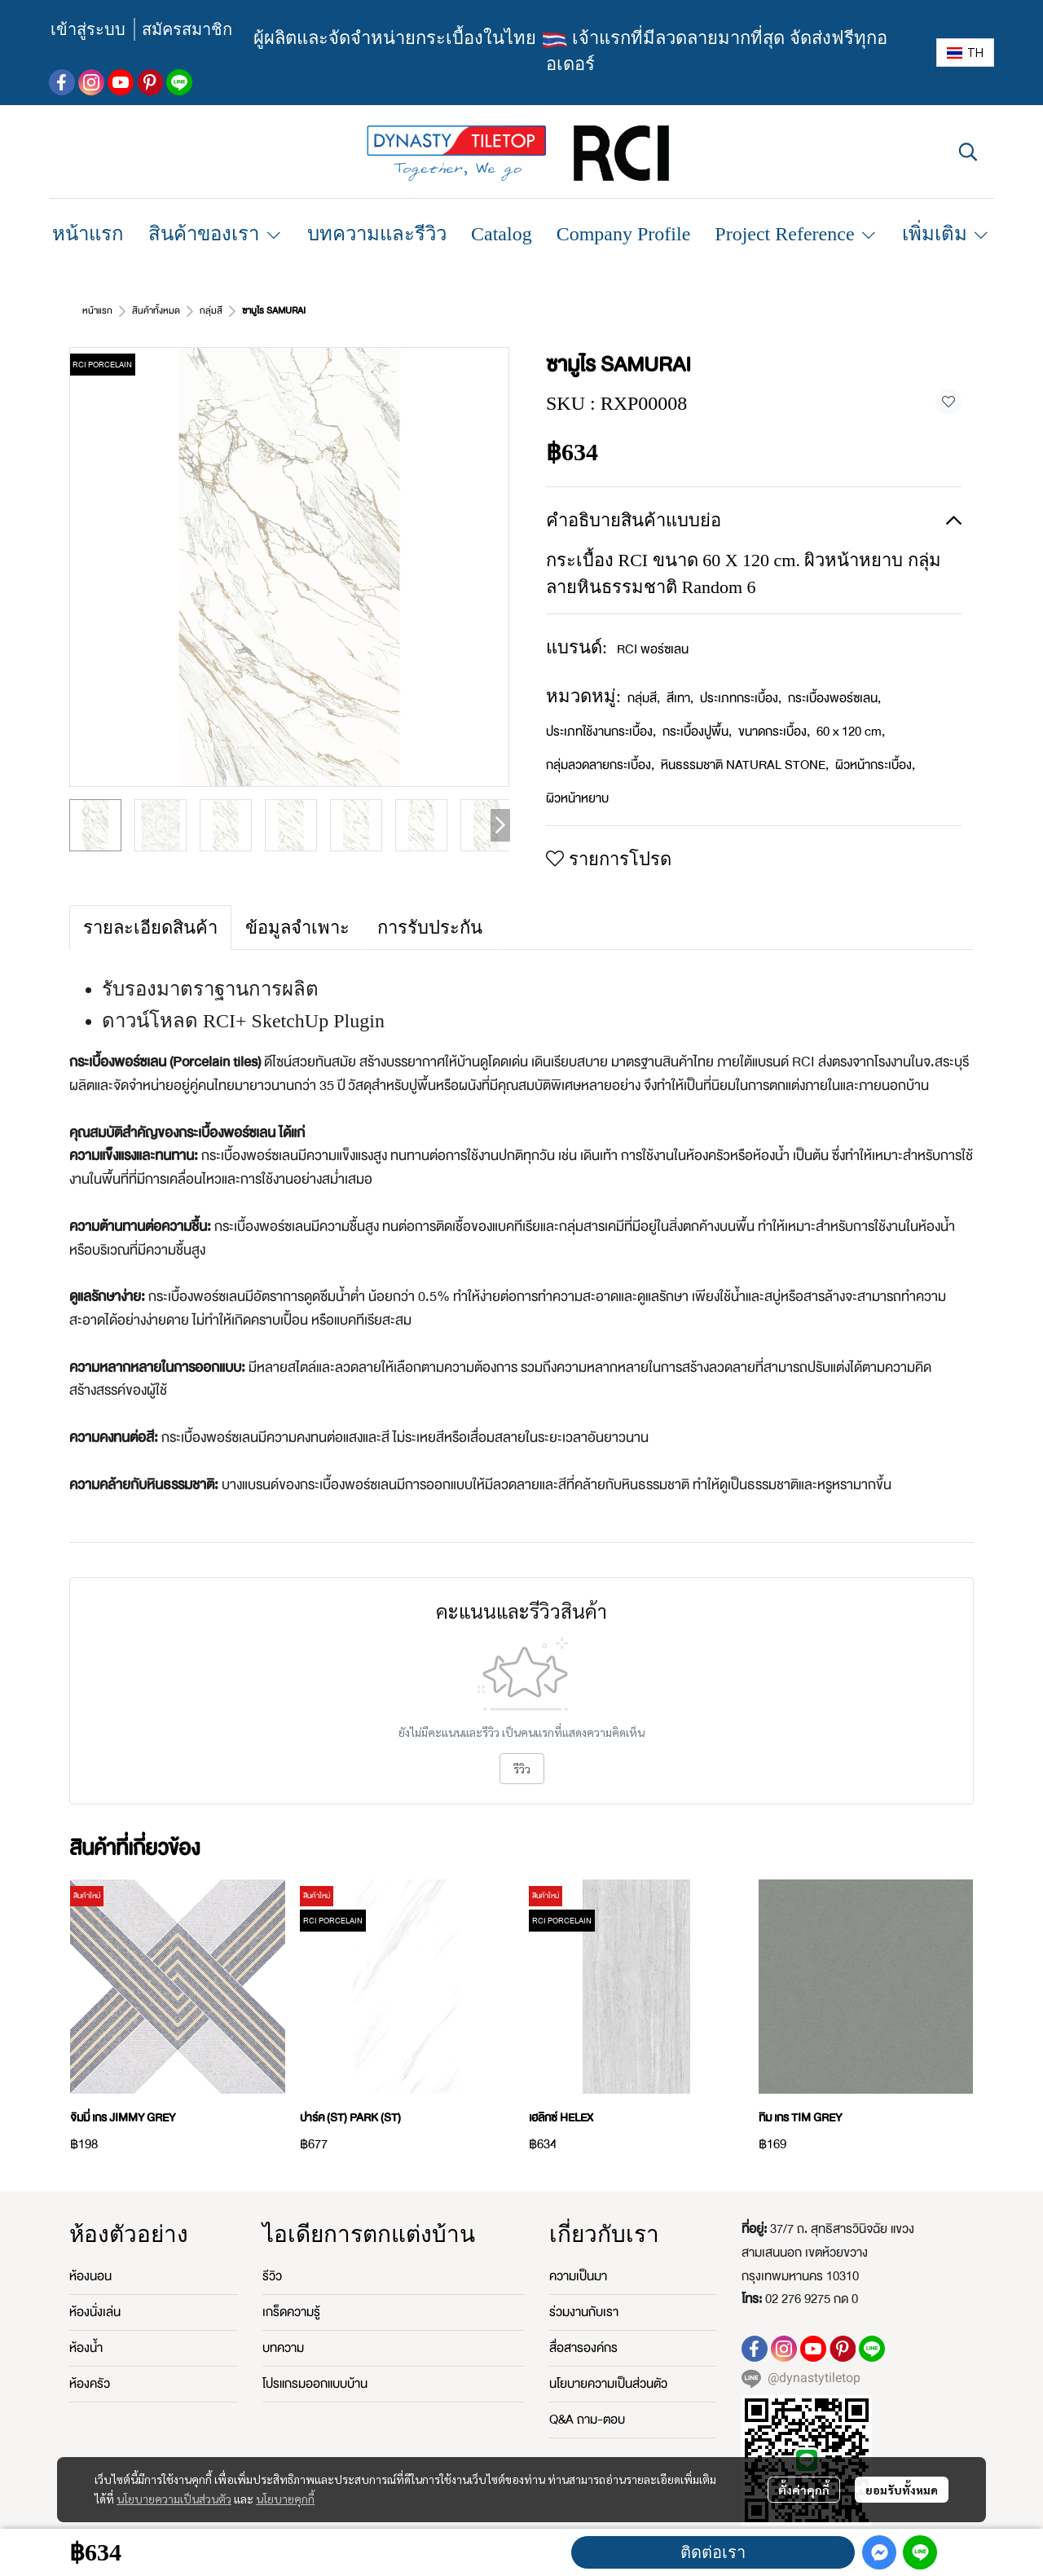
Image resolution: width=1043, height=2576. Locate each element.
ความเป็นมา (578, 2276)
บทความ (283, 2347)
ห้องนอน (90, 2276)
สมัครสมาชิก (187, 29)
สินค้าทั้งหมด (156, 311)
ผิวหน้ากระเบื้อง (875, 765)
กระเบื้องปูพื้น (697, 731)
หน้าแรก (97, 311)
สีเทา (680, 698)
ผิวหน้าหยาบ (577, 798)
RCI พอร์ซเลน (653, 649)
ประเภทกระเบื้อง (740, 698)
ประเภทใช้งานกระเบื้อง (601, 731)
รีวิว (521, 1768)
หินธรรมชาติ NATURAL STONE (745, 765)
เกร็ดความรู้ (291, 2312)
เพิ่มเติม (946, 233)
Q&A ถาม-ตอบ (587, 2419)
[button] (965, 52)
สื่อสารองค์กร (583, 2347)
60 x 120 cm (850, 731)
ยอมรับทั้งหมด (901, 2489)
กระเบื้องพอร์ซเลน (834, 698)
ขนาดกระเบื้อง (774, 731)
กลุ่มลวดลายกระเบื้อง (600, 765)
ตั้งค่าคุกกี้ (804, 2489)
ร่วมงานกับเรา (583, 2312)
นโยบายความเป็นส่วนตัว (174, 2498)
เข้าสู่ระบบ (88, 29)
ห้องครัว (89, 2383)
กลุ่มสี (211, 311)
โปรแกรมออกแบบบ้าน (314, 2383)
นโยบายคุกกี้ (285, 2498)
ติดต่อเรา (713, 2552)
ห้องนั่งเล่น (95, 2312)
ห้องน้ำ (86, 2347)
